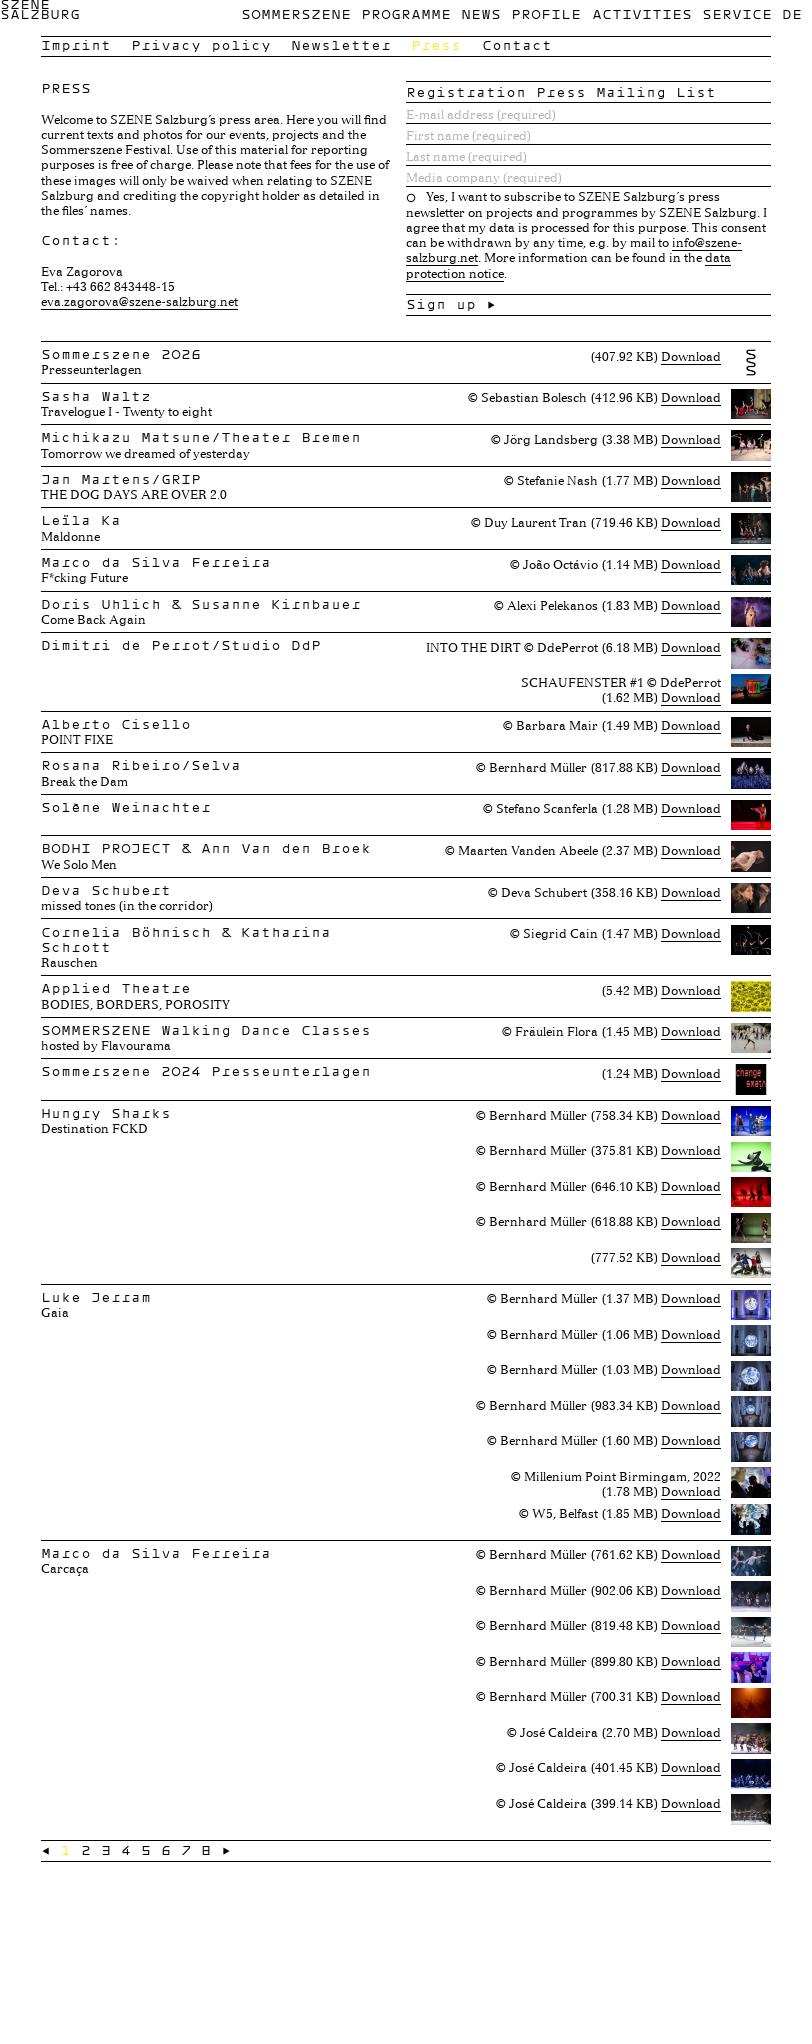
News (481, 14)
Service (737, 14)
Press (436, 45)
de (792, 14)
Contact (517, 45)
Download (691, 356)
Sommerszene (296, 14)
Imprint (76, 45)
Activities (642, 14)
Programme (406, 14)
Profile (546, 14)
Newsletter (341, 45)
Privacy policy (201, 45)
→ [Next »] (226, 1850)
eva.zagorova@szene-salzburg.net (139, 301)
